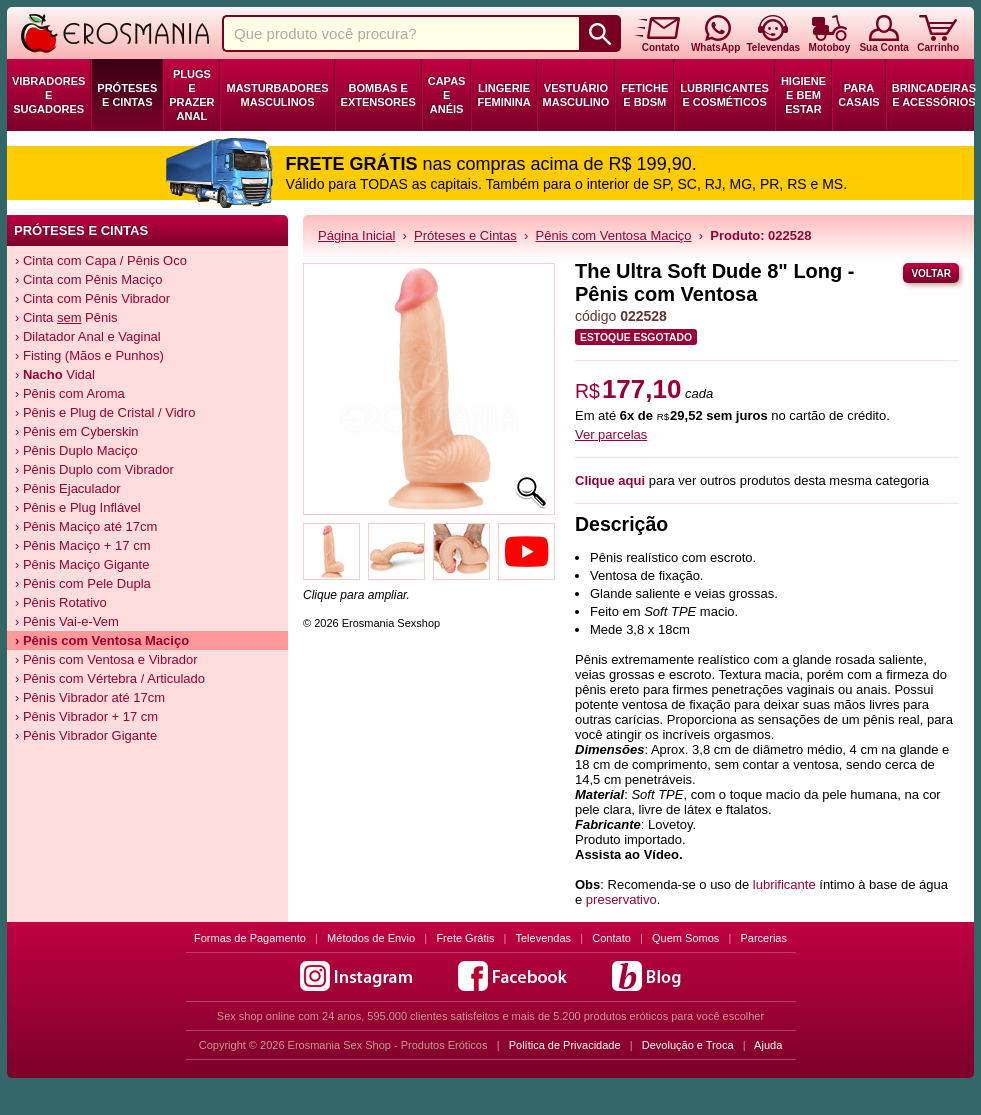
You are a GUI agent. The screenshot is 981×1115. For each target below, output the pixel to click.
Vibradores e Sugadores (48, 95)
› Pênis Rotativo (61, 602)
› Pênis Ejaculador (68, 488)
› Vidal (55, 374)
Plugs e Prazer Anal (191, 95)
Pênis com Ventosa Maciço (614, 235)
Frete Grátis (465, 938)
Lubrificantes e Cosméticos (724, 95)
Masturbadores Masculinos (277, 95)
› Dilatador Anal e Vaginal (88, 336)
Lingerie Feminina (503, 95)
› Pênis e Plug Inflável (78, 507)
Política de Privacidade (565, 1045)
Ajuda (768, 1045)
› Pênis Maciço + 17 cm (82, 545)
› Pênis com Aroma (70, 393)
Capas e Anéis (447, 95)
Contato (611, 938)
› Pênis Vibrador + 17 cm (86, 716)
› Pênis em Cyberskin (77, 431)
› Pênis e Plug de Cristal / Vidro (105, 412)
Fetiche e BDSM (644, 95)
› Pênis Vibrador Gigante (86, 735)
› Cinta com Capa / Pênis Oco (101, 260)
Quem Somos (685, 938)
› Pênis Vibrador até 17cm (90, 697)
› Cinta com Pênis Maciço (88, 279)
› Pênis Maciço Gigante (82, 564)
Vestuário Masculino (576, 95)
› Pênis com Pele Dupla (83, 583)
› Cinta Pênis (66, 317)
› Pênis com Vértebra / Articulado (110, 678)
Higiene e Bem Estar (803, 95)
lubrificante (784, 884)
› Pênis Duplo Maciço (76, 450)
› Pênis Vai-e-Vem (67, 621)
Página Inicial (356, 235)
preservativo (621, 899)
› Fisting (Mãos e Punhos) (89, 355)
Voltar (931, 273)
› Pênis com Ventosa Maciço (102, 640)
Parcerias (764, 938)
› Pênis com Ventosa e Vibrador (106, 659)
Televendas (543, 938)
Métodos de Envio (371, 938)
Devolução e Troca (688, 1045)
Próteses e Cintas (127, 95)
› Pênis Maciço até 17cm (86, 526)
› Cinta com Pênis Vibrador (92, 298)
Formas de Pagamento (250, 938)
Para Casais (859, 95)
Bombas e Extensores (378, 95)
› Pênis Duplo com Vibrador (94, 469)
